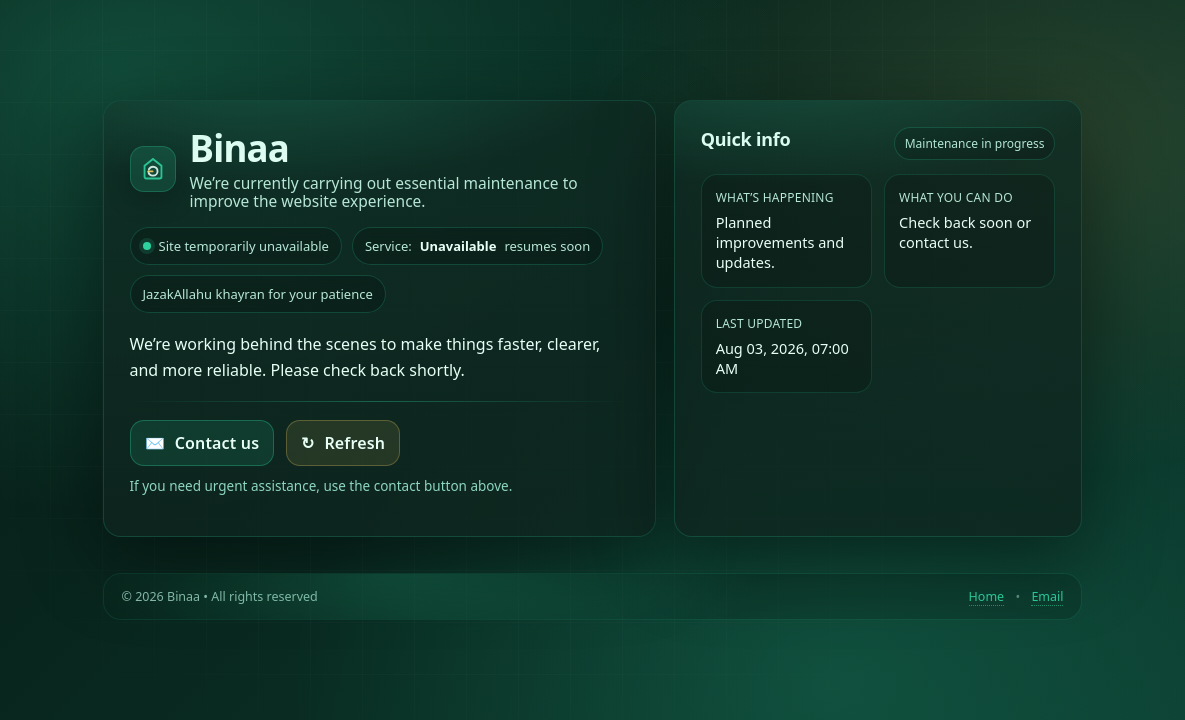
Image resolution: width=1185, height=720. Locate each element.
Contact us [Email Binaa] (202, 443)
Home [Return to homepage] (987, 596)
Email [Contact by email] (1047, 596)
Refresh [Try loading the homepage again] (343, 443)
